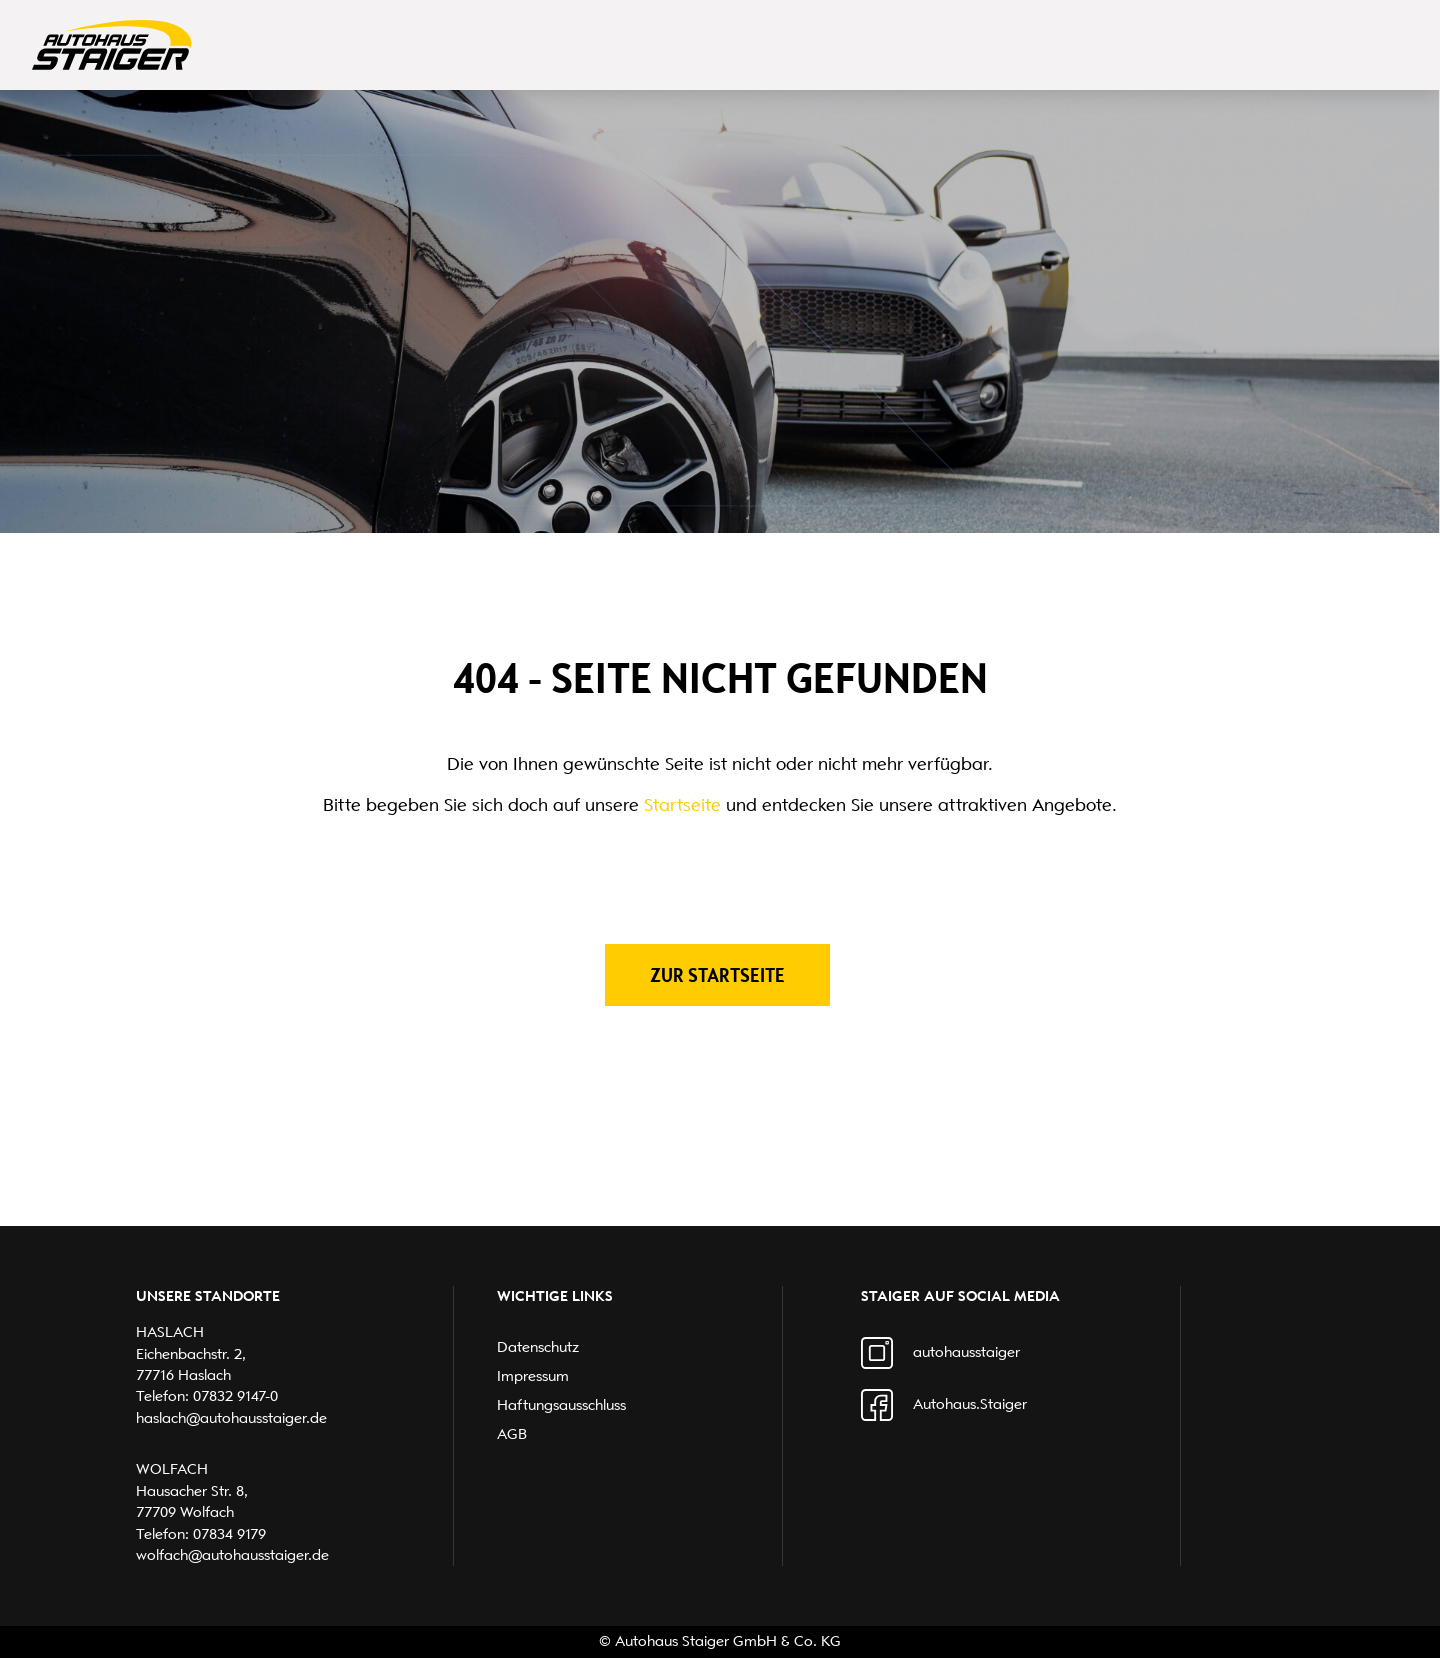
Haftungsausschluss (561, 1405)
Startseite (682, 805)
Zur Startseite (717, 975)
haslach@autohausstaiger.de (231, 1418)
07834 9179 (229, 1534)
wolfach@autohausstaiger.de (232, 1555)
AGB (512, 1434)
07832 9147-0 (235, 1396)
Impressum (533, 1376)
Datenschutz (538, 1347)
